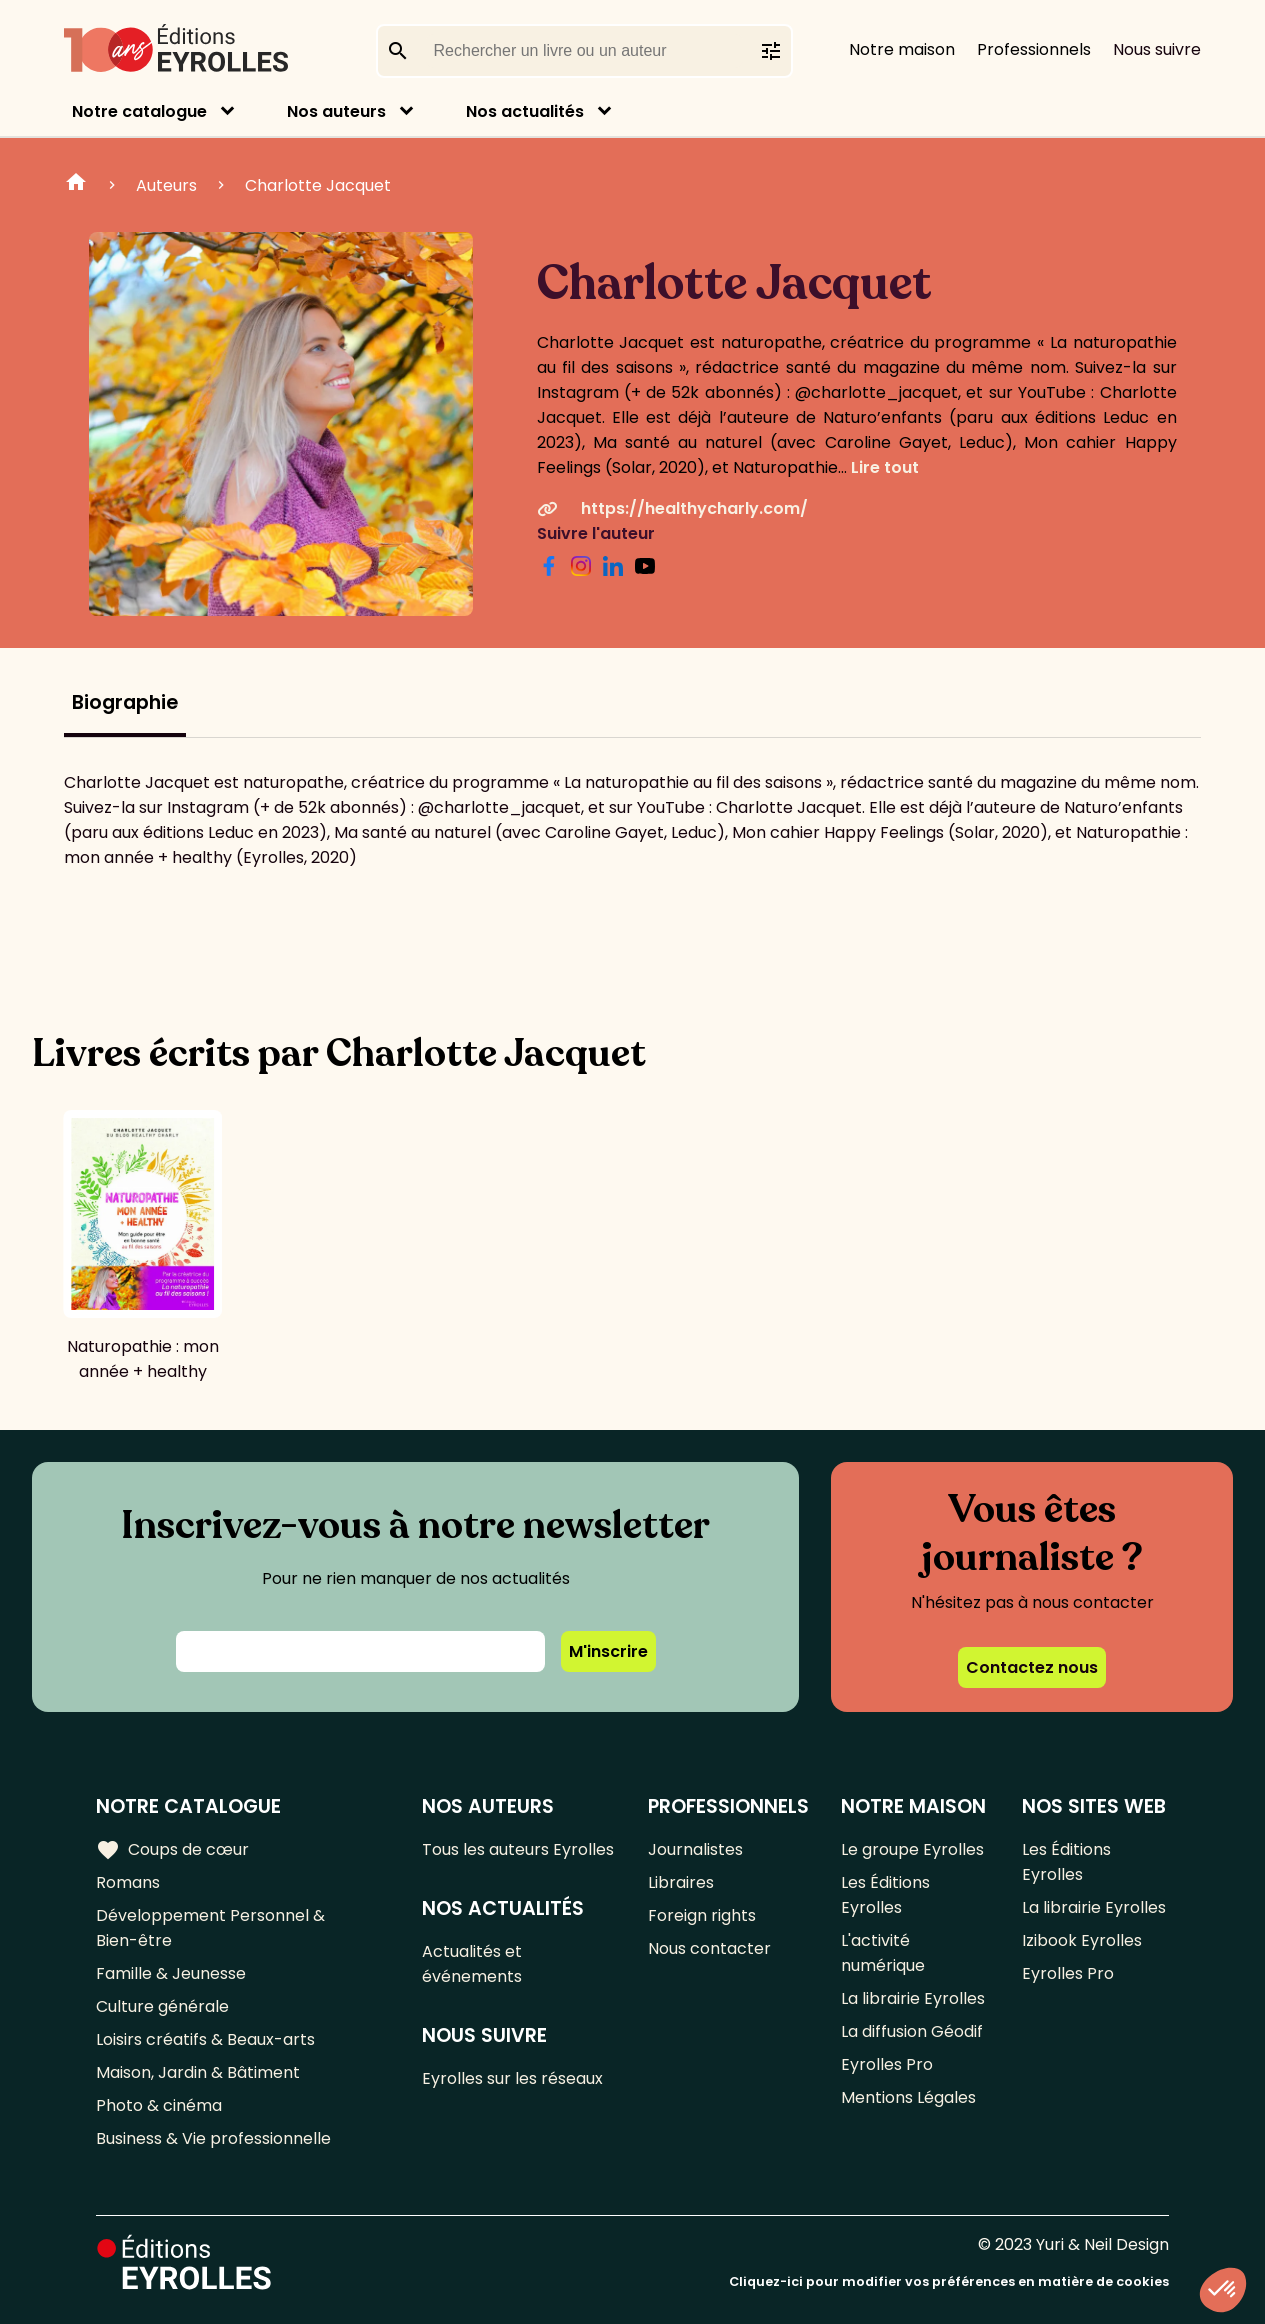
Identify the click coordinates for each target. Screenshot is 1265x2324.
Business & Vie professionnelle (213, 2138)
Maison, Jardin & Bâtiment (198, 2072)
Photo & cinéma (159, 2105)
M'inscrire (608, 1651)
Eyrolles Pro (887, 2064)
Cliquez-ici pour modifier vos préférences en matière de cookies (949, 2281)
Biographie (125, 702)
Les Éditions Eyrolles (885, 1895)
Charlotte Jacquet (318, 185)
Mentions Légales (908, 2097)
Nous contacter (709, 1948)
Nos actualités (525, 111)
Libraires (681, 1882)
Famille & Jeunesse (171, 1973)
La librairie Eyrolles (913, 1998)
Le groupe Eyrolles (912, 1849)
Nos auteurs (336, 111)
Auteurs (166, 185)
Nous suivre (1157, 49)
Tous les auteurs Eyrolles (518, 1849)
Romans (128, 1882)
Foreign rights (702, 1915)
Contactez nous (1032, 1667)
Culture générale (162, 2006)
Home (76, 185)
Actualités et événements (472, 1964)
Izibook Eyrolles (1082, 1940)
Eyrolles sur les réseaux (512, 2078)
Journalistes (695, 1849)
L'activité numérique (883, 1953)
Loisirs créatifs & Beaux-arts (205, 2039)
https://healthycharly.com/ (672, 508)
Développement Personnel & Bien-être (210, 1928)
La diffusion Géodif (912, 2031)
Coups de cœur (172, 1850)
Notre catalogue (139, 111)
